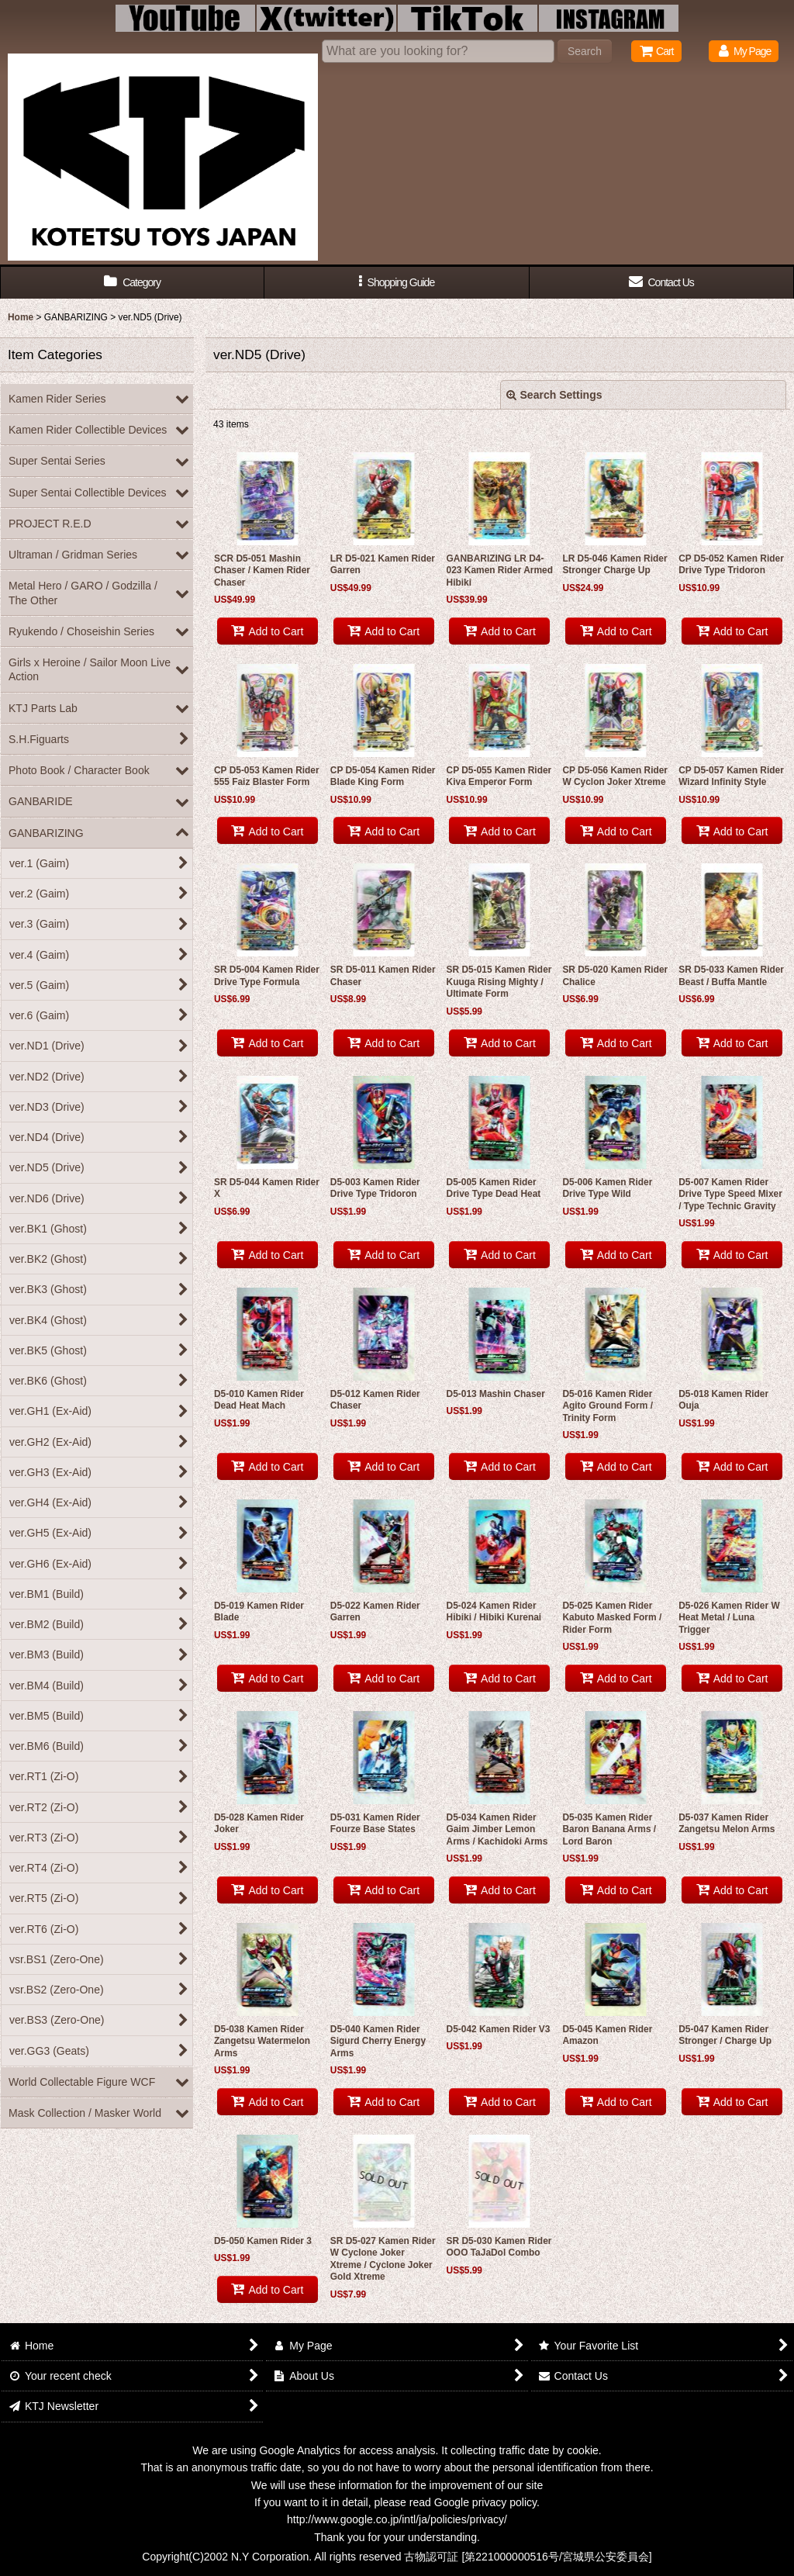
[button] (396, 283)
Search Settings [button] (554, 395)
